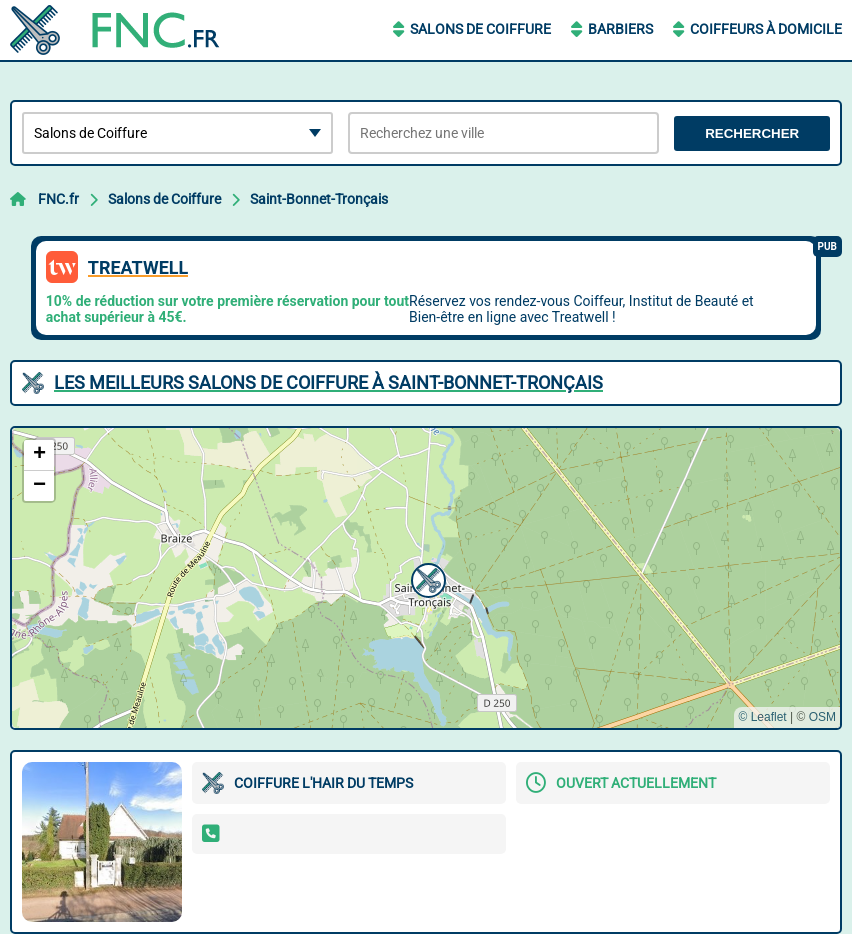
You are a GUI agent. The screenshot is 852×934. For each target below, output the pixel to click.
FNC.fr (58, 199)
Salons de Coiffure (480, 29)
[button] (426, 578)
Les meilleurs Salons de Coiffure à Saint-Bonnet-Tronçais (328, 382)
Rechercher (752, 133)
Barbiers (620, 29)
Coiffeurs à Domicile (766, 29)
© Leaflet (762, 717)
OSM (822, 717)
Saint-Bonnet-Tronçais (319, 199)
